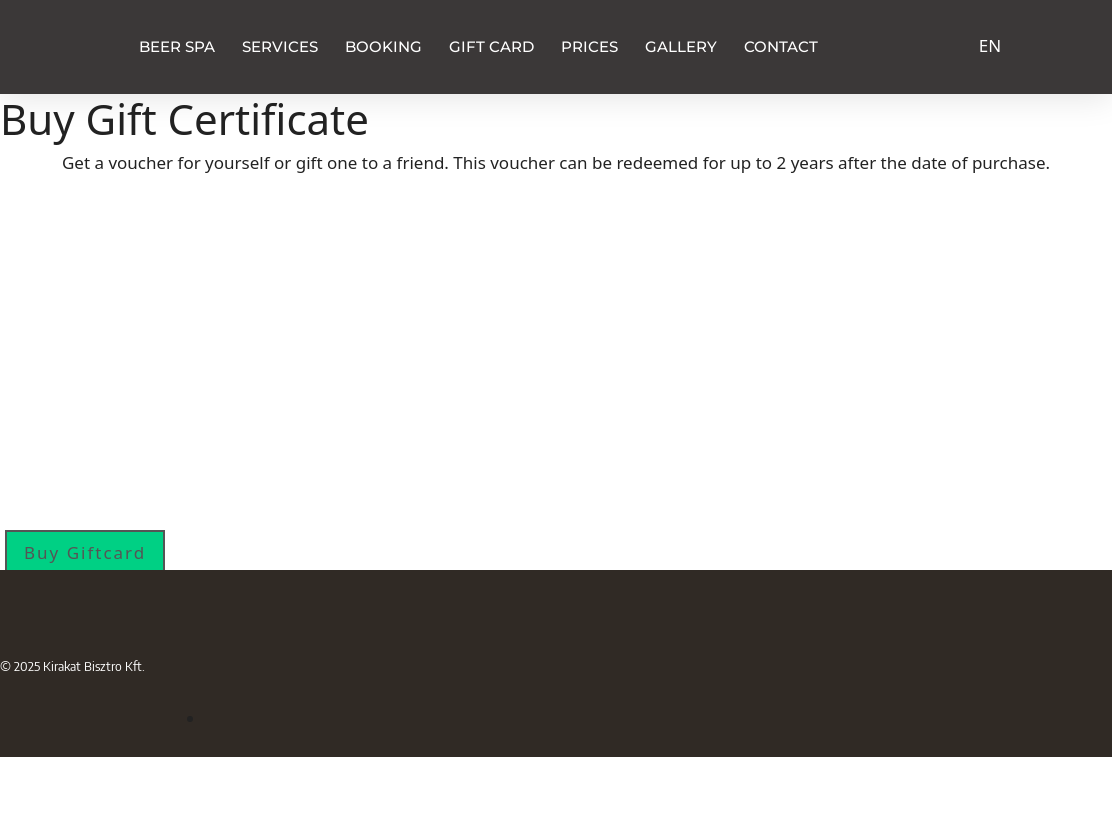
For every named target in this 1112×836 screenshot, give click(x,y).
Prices (589, 46)
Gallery (681, 46)
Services (280, 46)
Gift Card (491, 46)
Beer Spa (177, 46)
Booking (383, 46)
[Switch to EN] (990, 43)
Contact (781, 46)
